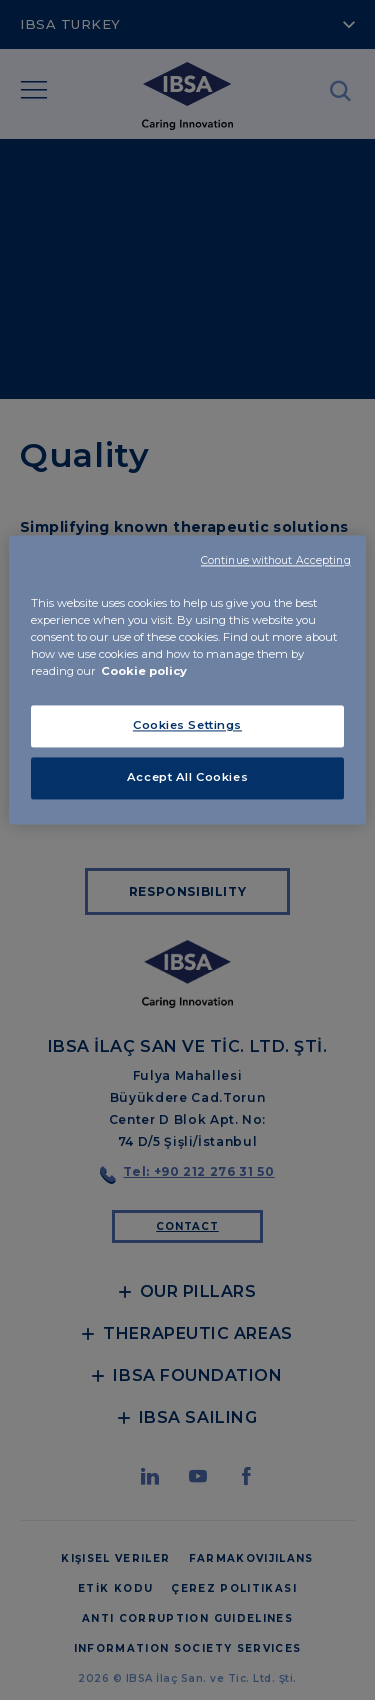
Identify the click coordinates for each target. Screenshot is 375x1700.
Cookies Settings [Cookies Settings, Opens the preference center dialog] (187, 726)
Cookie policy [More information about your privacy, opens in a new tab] (144, 672)
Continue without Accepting (276, 560)
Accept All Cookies (187, 778)
